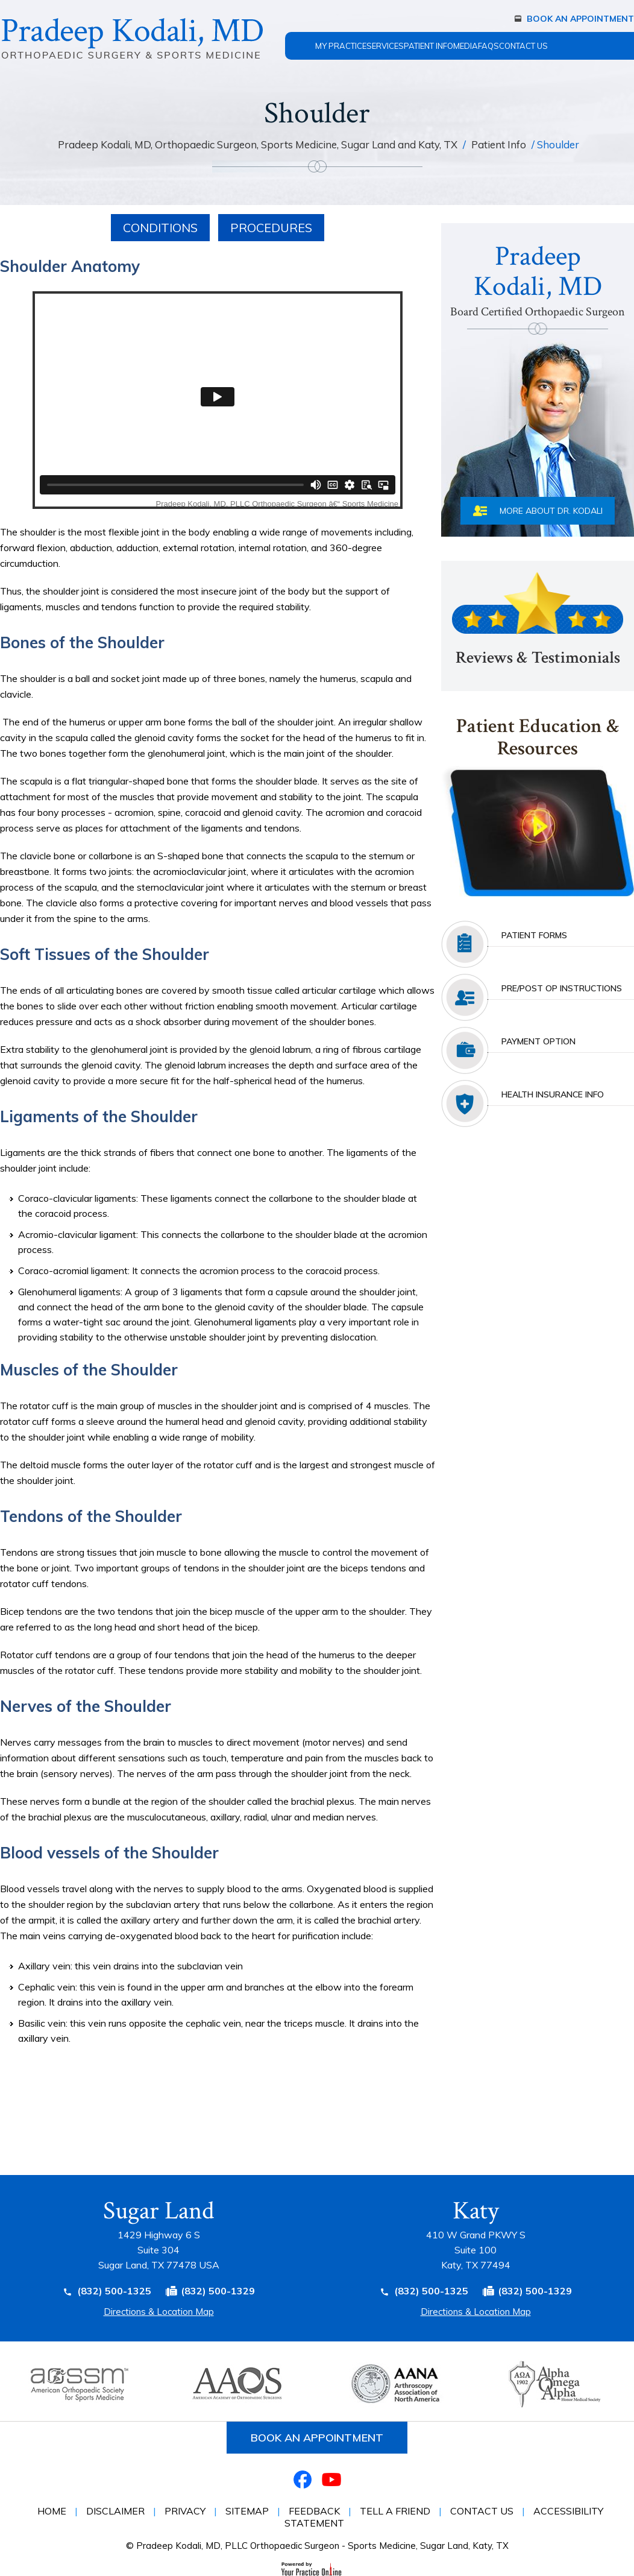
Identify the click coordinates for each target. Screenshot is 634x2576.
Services (385, 46)
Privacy (185, 2511)
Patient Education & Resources (538, 738)
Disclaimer (115, 2511)
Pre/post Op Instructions (561, 988)
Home (300, 38)
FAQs (488, 46)
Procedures (271, 227)
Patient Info (428, 46)
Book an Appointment (317, 2438)
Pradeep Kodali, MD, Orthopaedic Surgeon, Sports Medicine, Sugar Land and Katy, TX (259, 144)
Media (465, 46)
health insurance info (552, 1094)
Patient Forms (534, 935)
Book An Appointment (580, 18)
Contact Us (523, 46)
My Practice (340, 46)
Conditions (160, 227)
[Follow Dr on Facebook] (302, 2479)
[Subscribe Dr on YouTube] (331, 2479)
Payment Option (538, 1041)
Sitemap (247, 2511)
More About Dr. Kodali (551, 510)
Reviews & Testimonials (538, 657)
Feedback (314, 2511)
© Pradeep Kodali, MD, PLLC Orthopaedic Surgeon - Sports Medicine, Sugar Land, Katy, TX (317, 2545)
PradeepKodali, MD (537, 280)
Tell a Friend (395, 2511)
